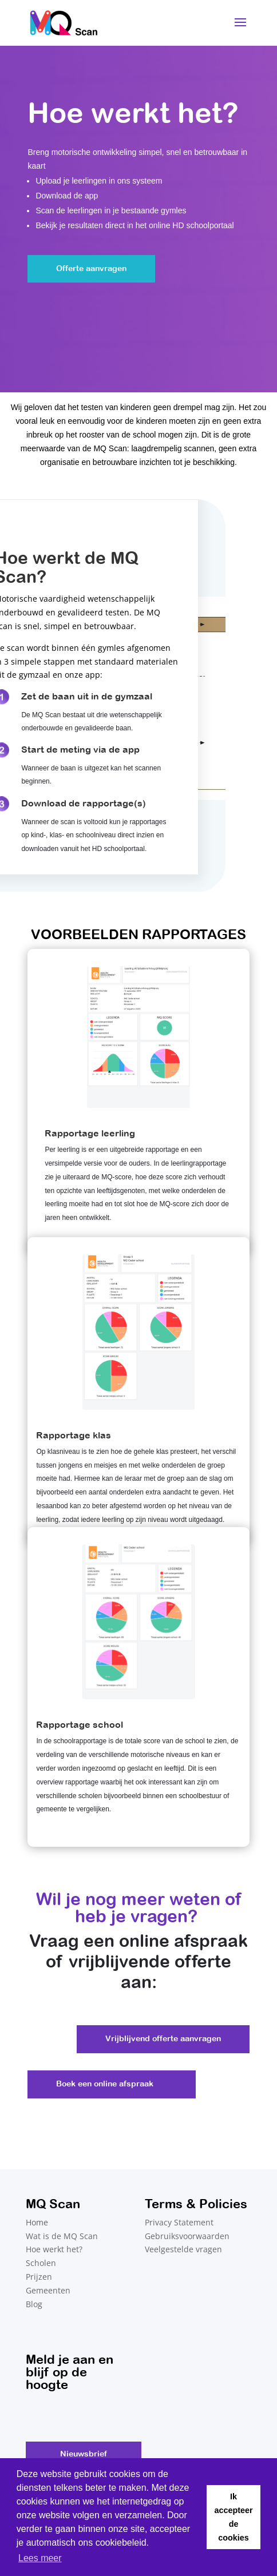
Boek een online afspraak (104, 2083)
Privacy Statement (179, 2222)
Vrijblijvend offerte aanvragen (163, 2038)
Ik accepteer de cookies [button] (233, 2517)
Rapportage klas (73, 1435)
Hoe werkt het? (54, 2249)
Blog (34, 2304)
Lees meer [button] (40, 2558)
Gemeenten (48, 2290)
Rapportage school (79, 1724)
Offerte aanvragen (91, 268)
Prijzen (39, 2276)
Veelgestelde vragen (183, 2249)
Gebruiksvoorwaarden (187, 2236)
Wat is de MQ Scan (62, 2236)
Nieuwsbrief (83, 2453)
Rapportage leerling (90, 1133)
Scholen (41, 2262)
